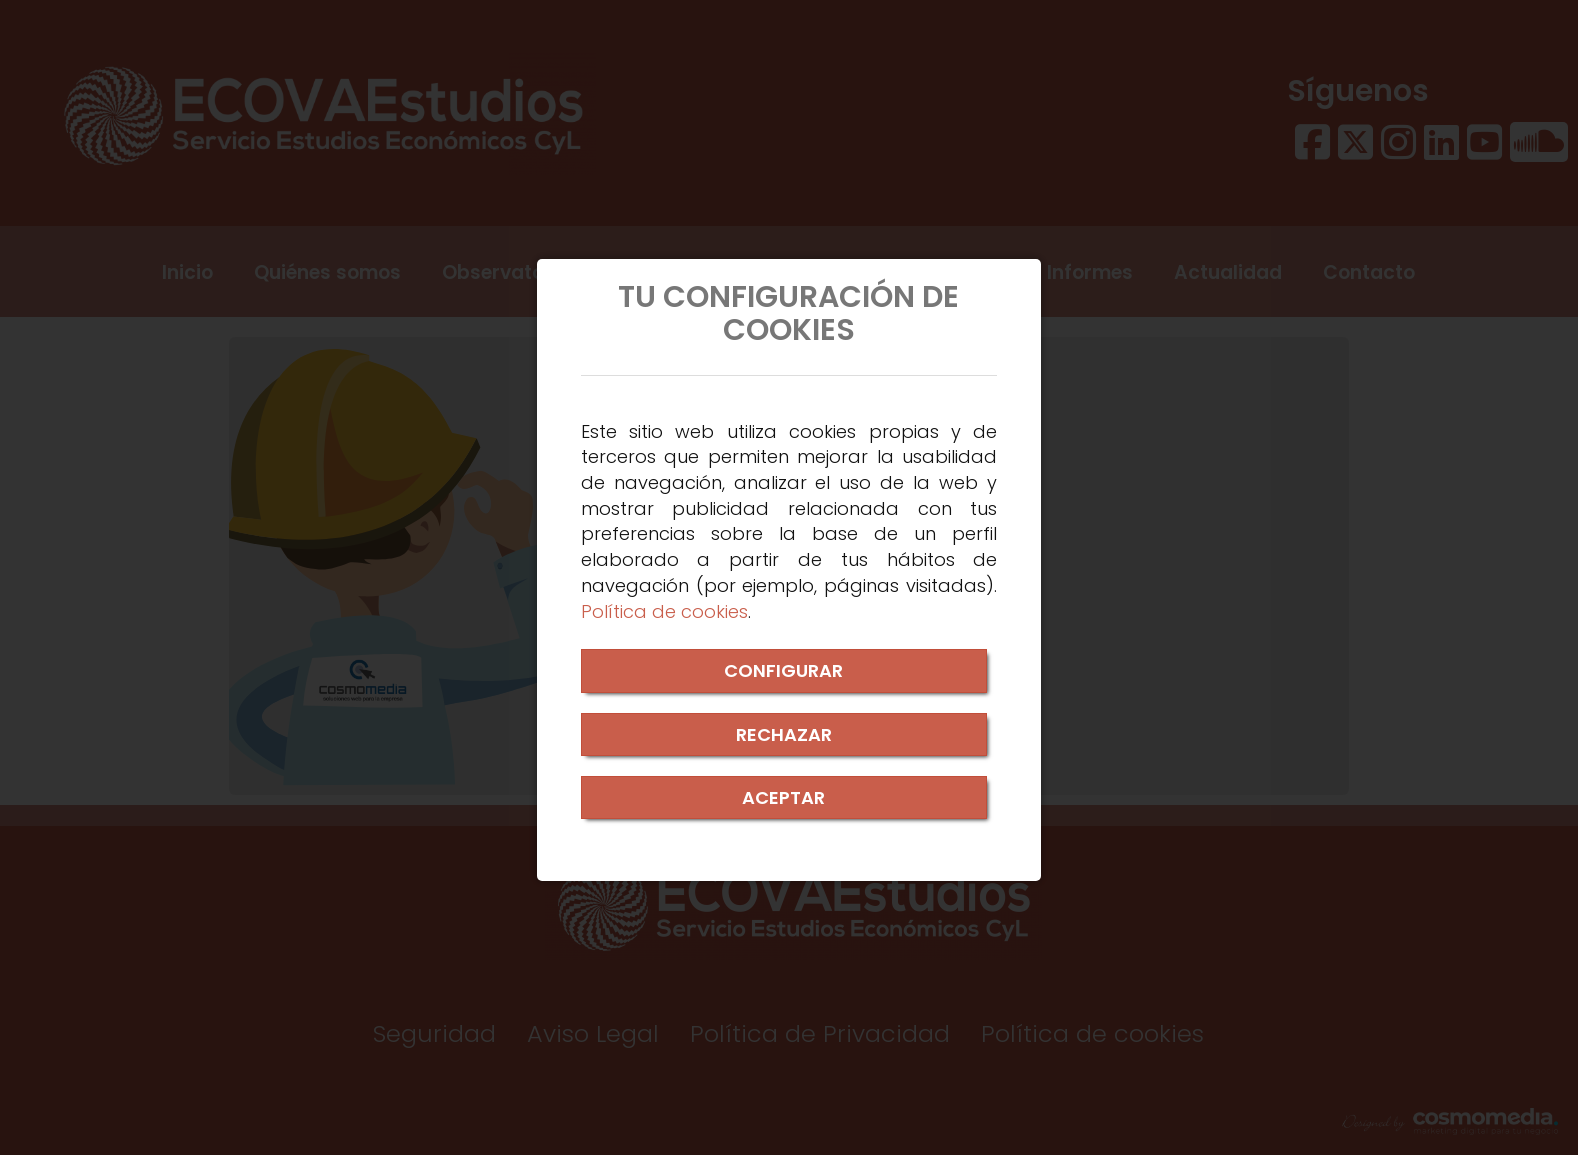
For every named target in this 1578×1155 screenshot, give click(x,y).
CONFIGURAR (783, 670)
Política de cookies (664, 611)
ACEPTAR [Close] (783, 797)
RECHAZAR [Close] (784, 734)
